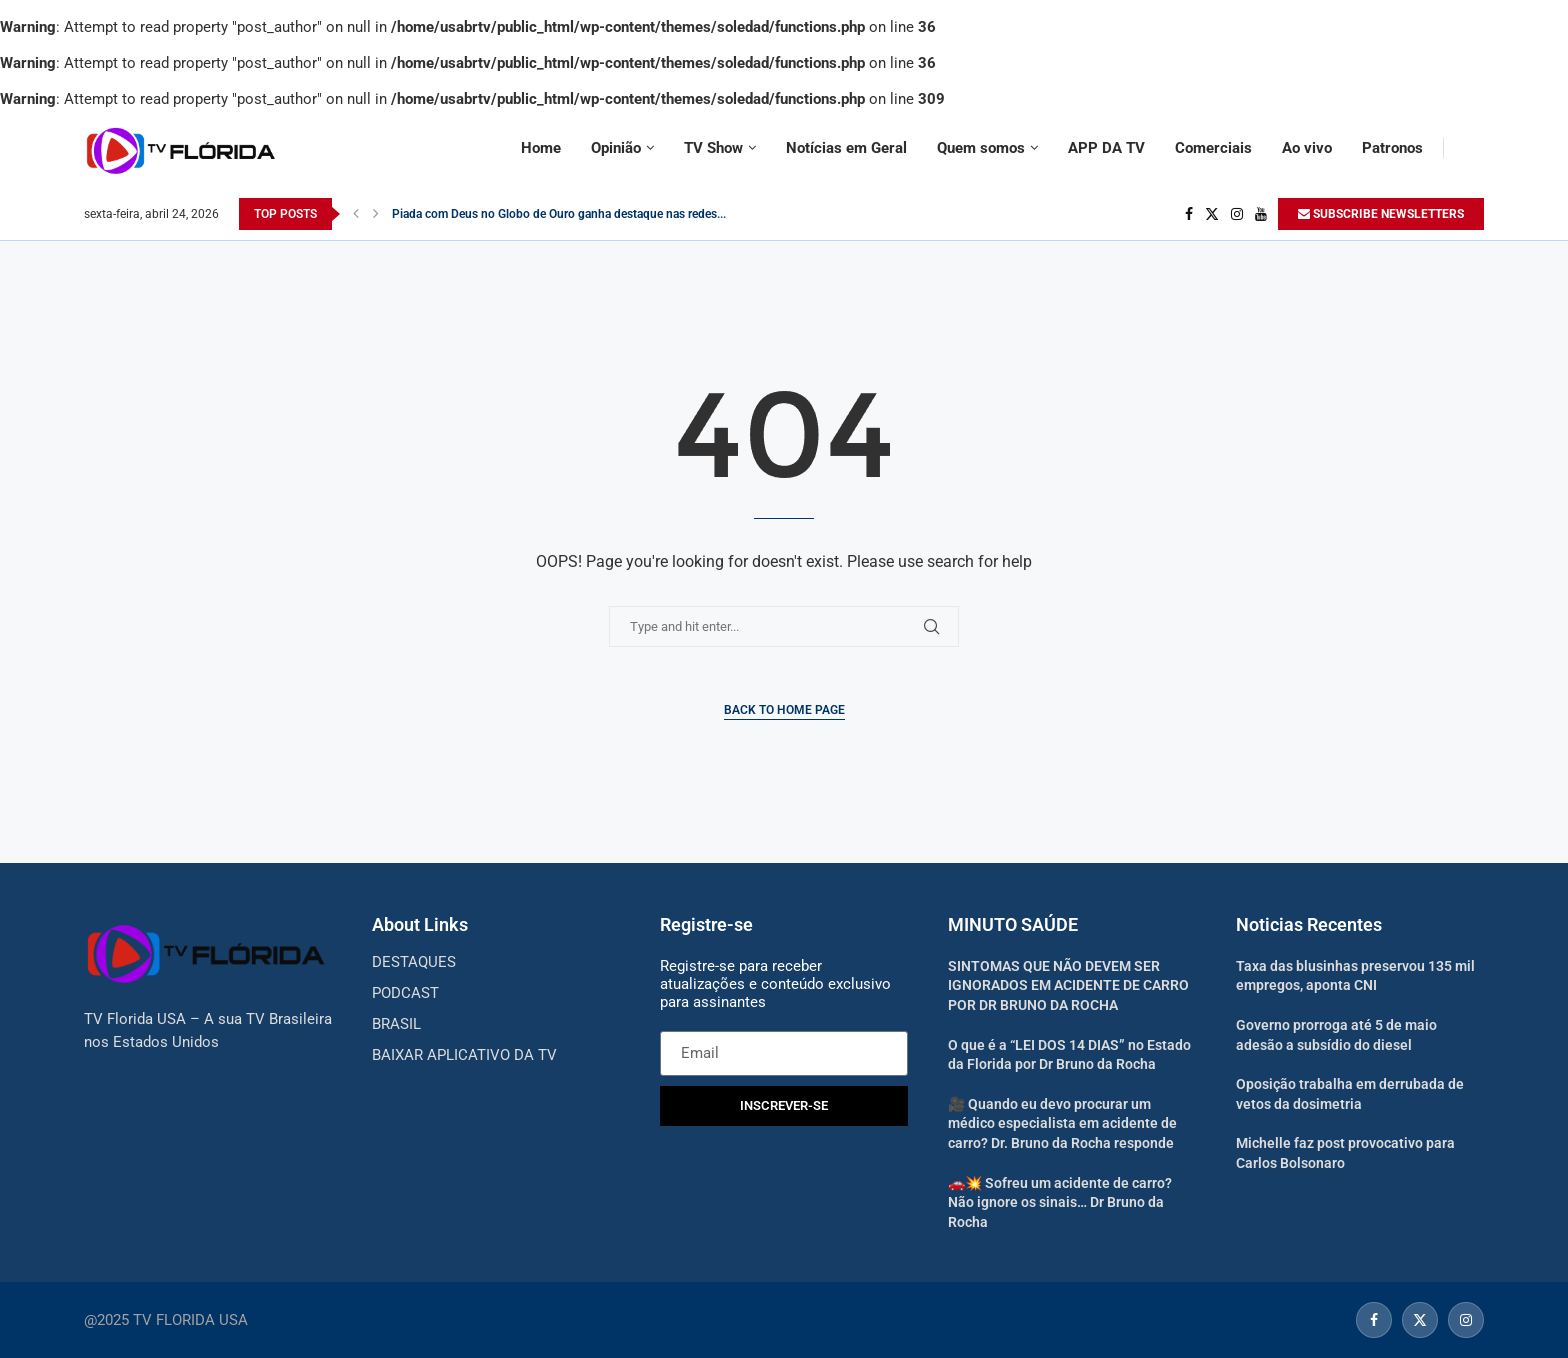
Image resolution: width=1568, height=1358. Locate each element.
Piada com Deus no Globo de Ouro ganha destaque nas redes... (559, 214)
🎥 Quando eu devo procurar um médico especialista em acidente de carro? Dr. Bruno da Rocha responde (1062, 1123)
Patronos (1392, 148)
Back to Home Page (784, 710)
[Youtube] (1261, 214)
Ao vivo (1307, 148)
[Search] (1474, 148)
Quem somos (981, 148)
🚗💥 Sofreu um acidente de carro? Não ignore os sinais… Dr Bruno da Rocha (1060, 1202)
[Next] (376, 214)
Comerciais (1213, 148)
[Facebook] (1189, 214)
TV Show (713, 148)
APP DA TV (1106, 148)
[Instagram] (1237, 214)
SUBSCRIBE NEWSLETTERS (1381, 214)
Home (541, 148)
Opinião (616, 148)
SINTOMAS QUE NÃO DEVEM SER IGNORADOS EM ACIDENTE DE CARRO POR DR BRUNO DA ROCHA (1068, 985)
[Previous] (356, 214)
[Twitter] (1212, 214)
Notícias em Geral (846, 148)
